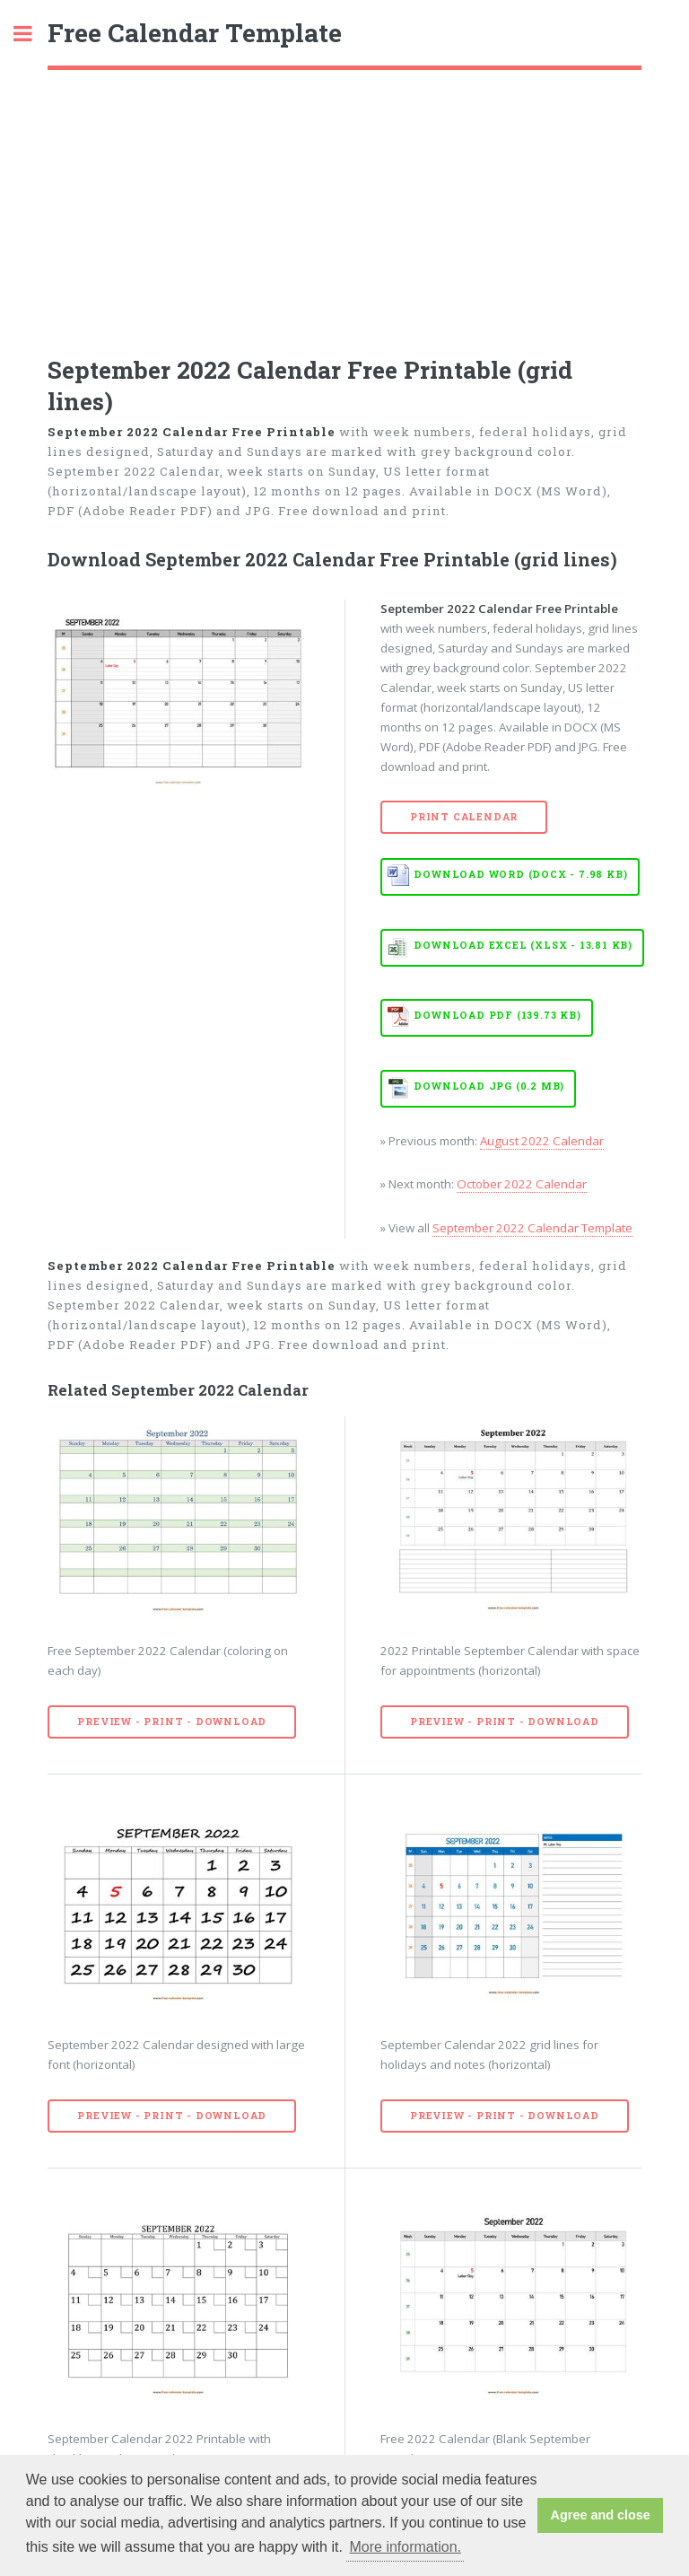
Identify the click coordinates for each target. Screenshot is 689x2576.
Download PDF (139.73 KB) (497, 1015)
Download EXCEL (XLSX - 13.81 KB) (523, 945)
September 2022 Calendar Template (532, 1228)
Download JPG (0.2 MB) (489, 1086)
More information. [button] (405, 2546)
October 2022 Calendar (522, 1184)
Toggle (32, 33)
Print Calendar (464, 816)
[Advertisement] (344, 204)
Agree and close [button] (600, 2515)
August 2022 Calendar (542, 1141)
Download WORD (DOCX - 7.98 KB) (520, 874)
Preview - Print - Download (171, 1721)
